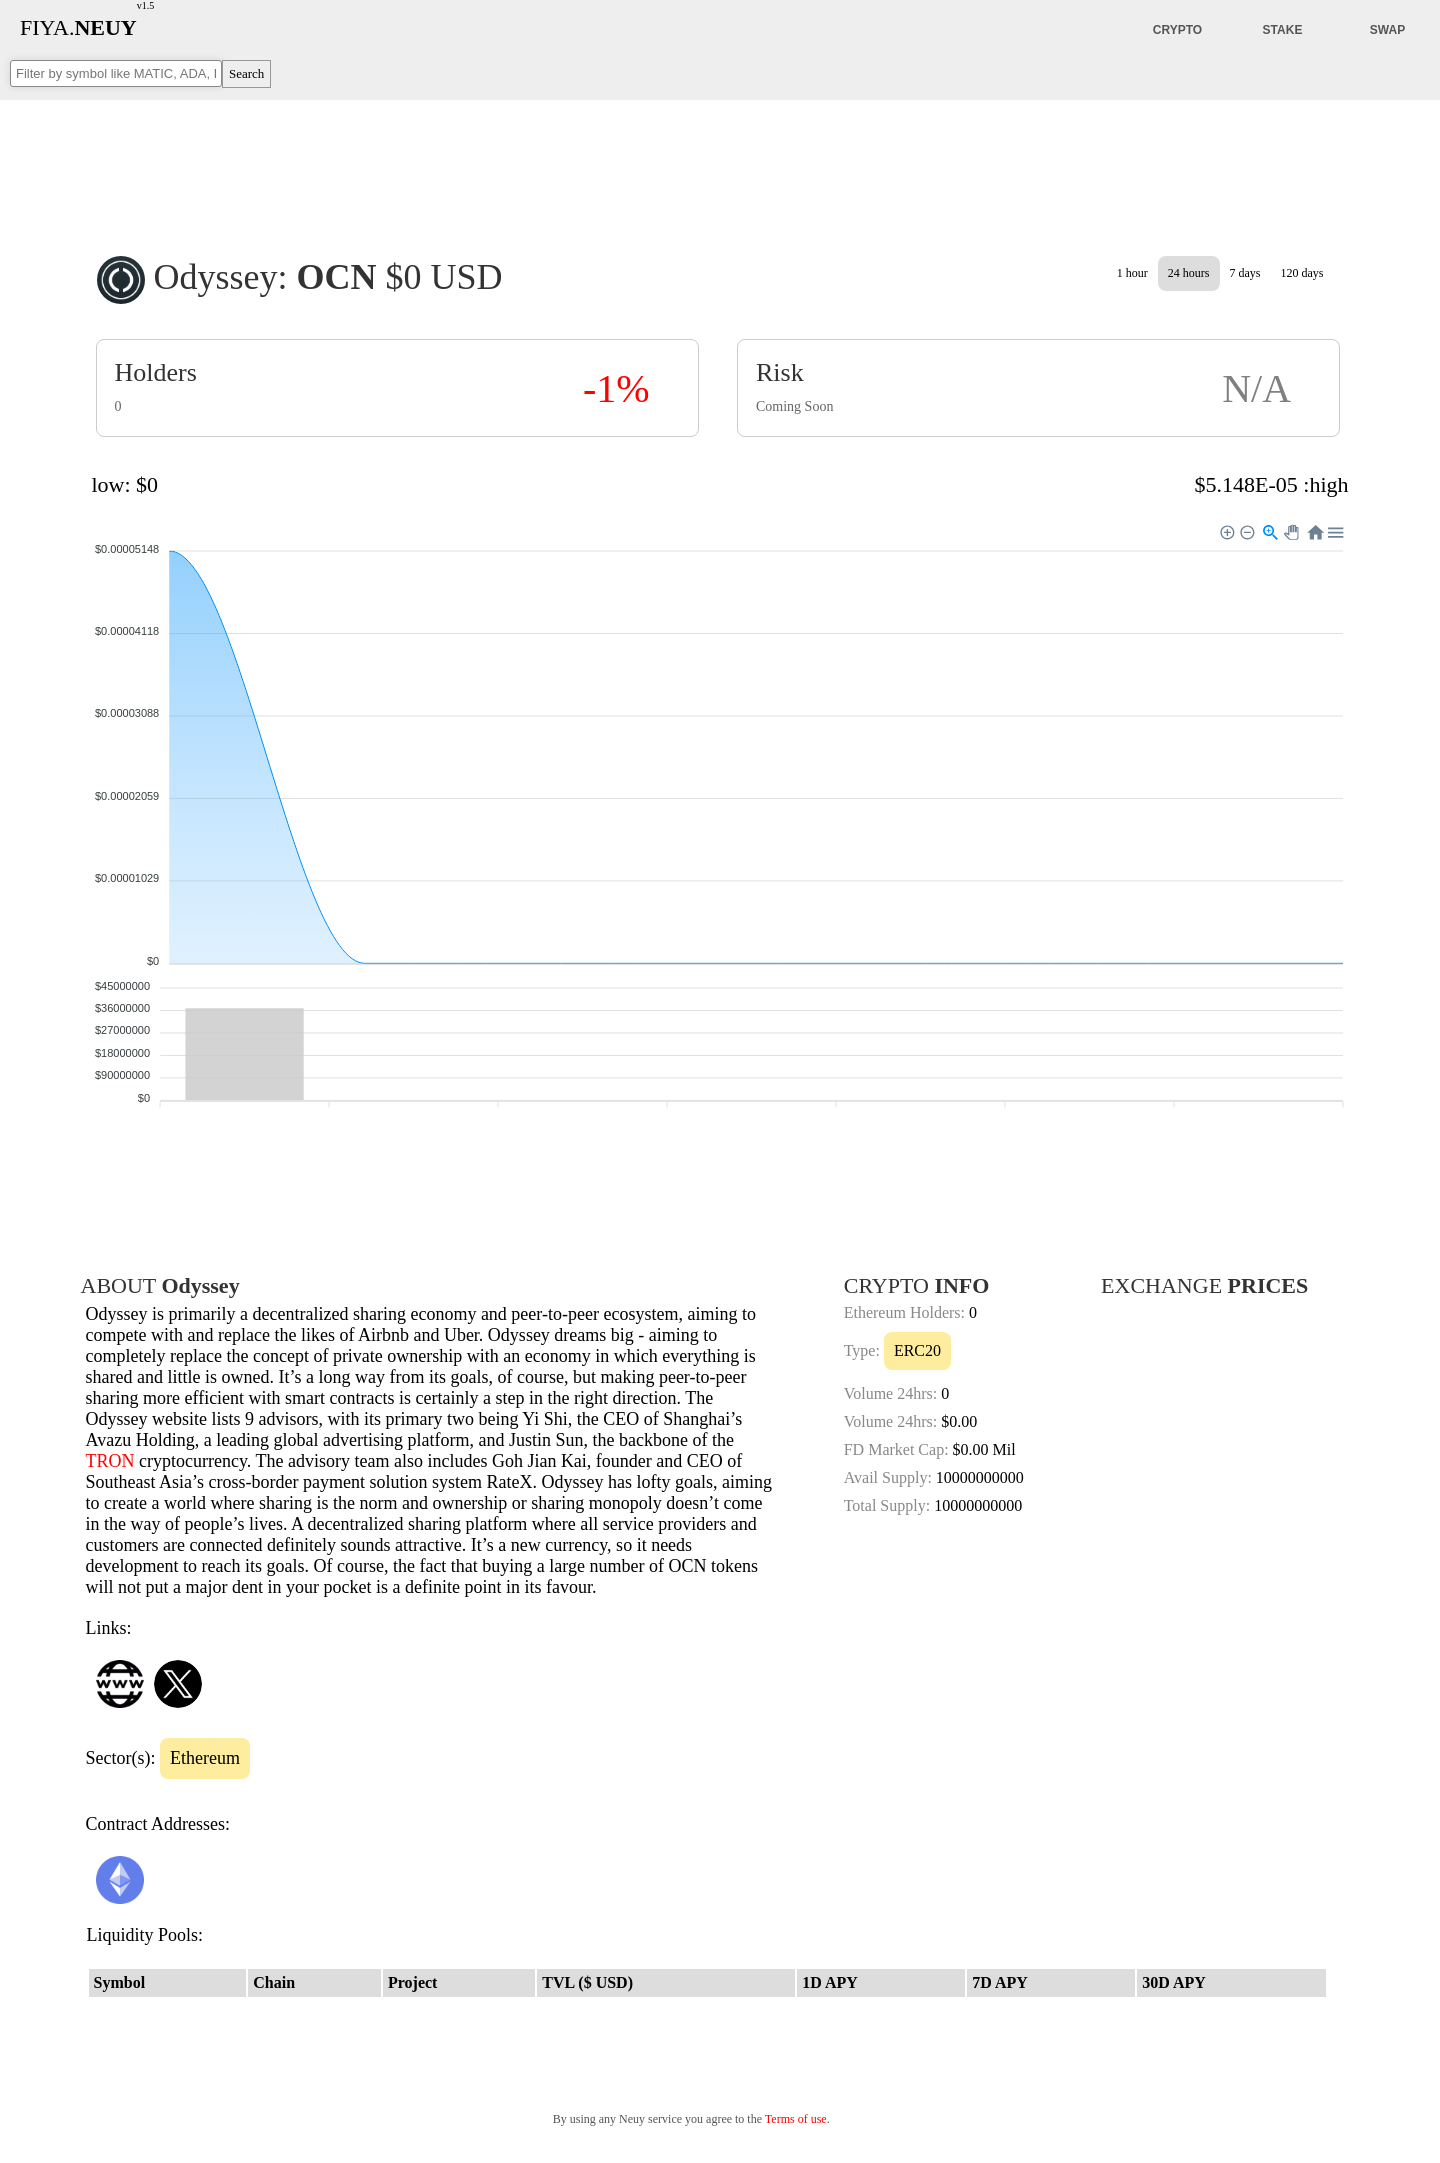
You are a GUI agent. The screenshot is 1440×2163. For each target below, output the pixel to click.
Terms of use (796, 2119)
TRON (110, 1461)
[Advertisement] (720, 164)
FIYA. (78, 27)
